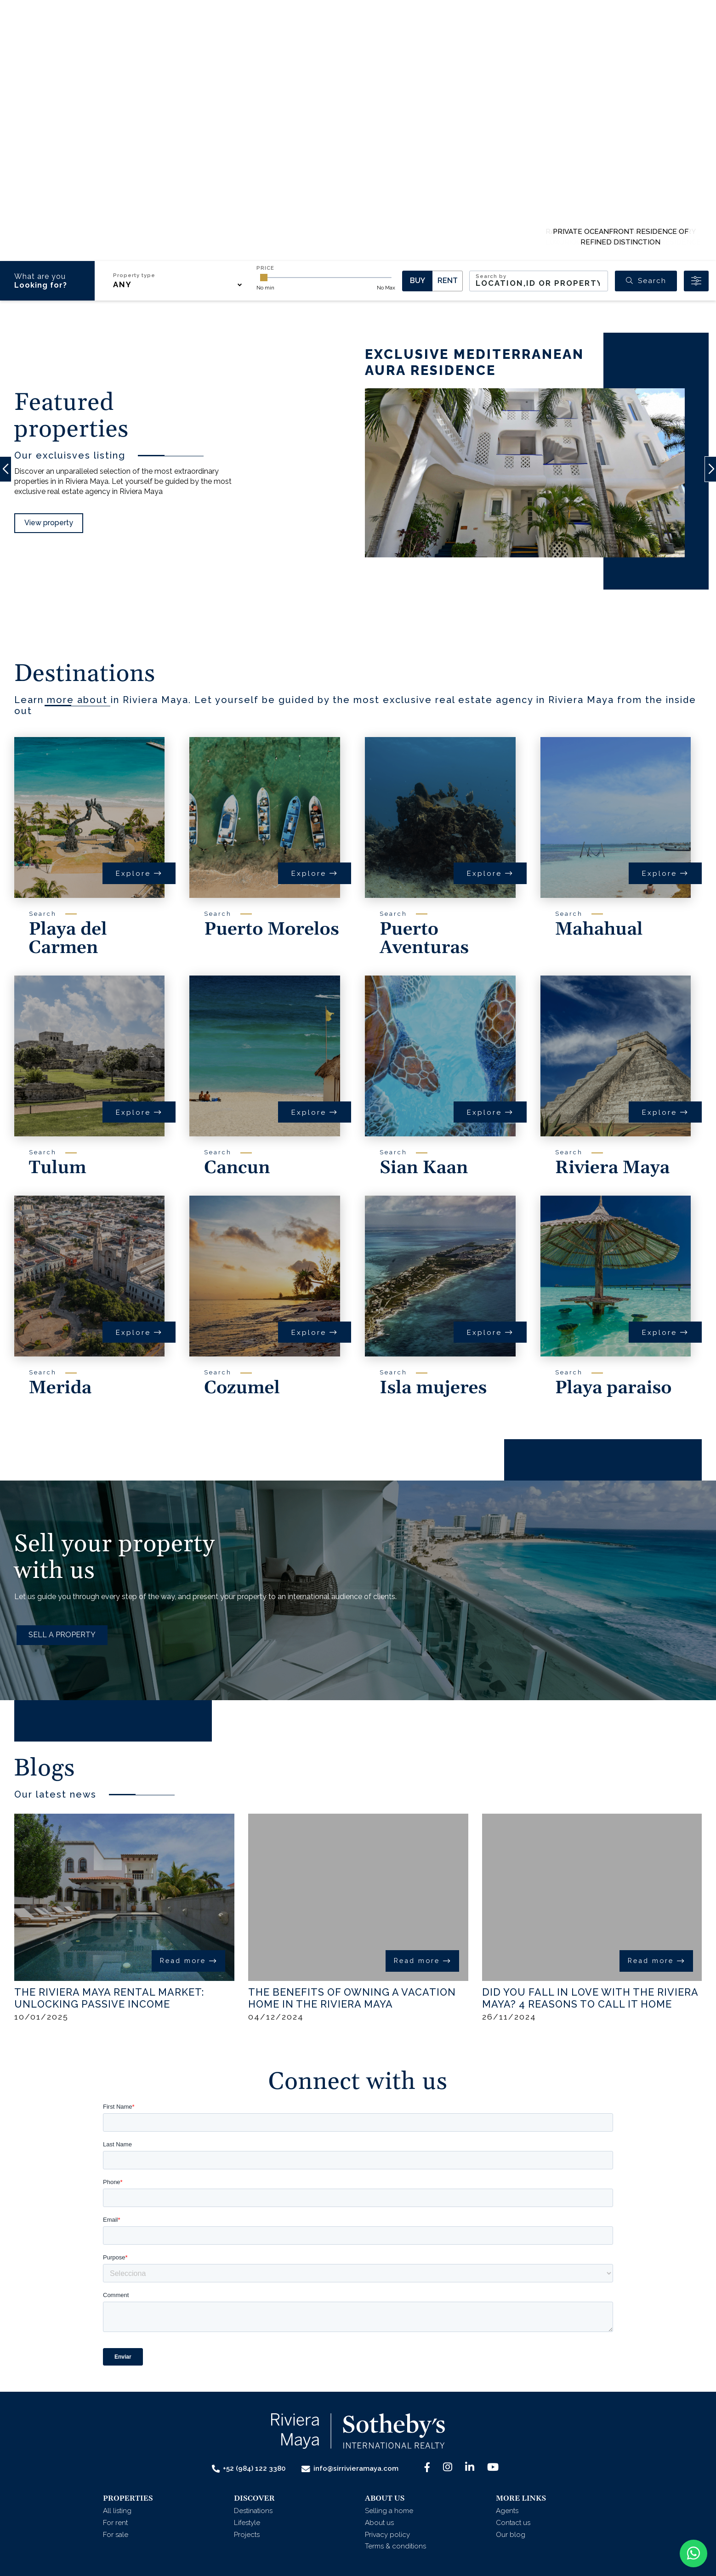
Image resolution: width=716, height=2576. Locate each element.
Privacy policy (387, 2535)
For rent (115, 2523)
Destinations (253, 2511)
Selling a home (389, 2511)
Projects (247, 2535)
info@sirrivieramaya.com (349, 2469)
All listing (117, 2511)
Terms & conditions (395, 2546)
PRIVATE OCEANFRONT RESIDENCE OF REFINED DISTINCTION (620, 236)
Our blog (510, 2535)
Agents (420, 35)
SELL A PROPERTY (62, 1634)
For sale (115, 2535)
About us (379, 2523)
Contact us (480, 35)
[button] (234, 35)
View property (48, 522)
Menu (674, 37)
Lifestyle (247, 2523)
